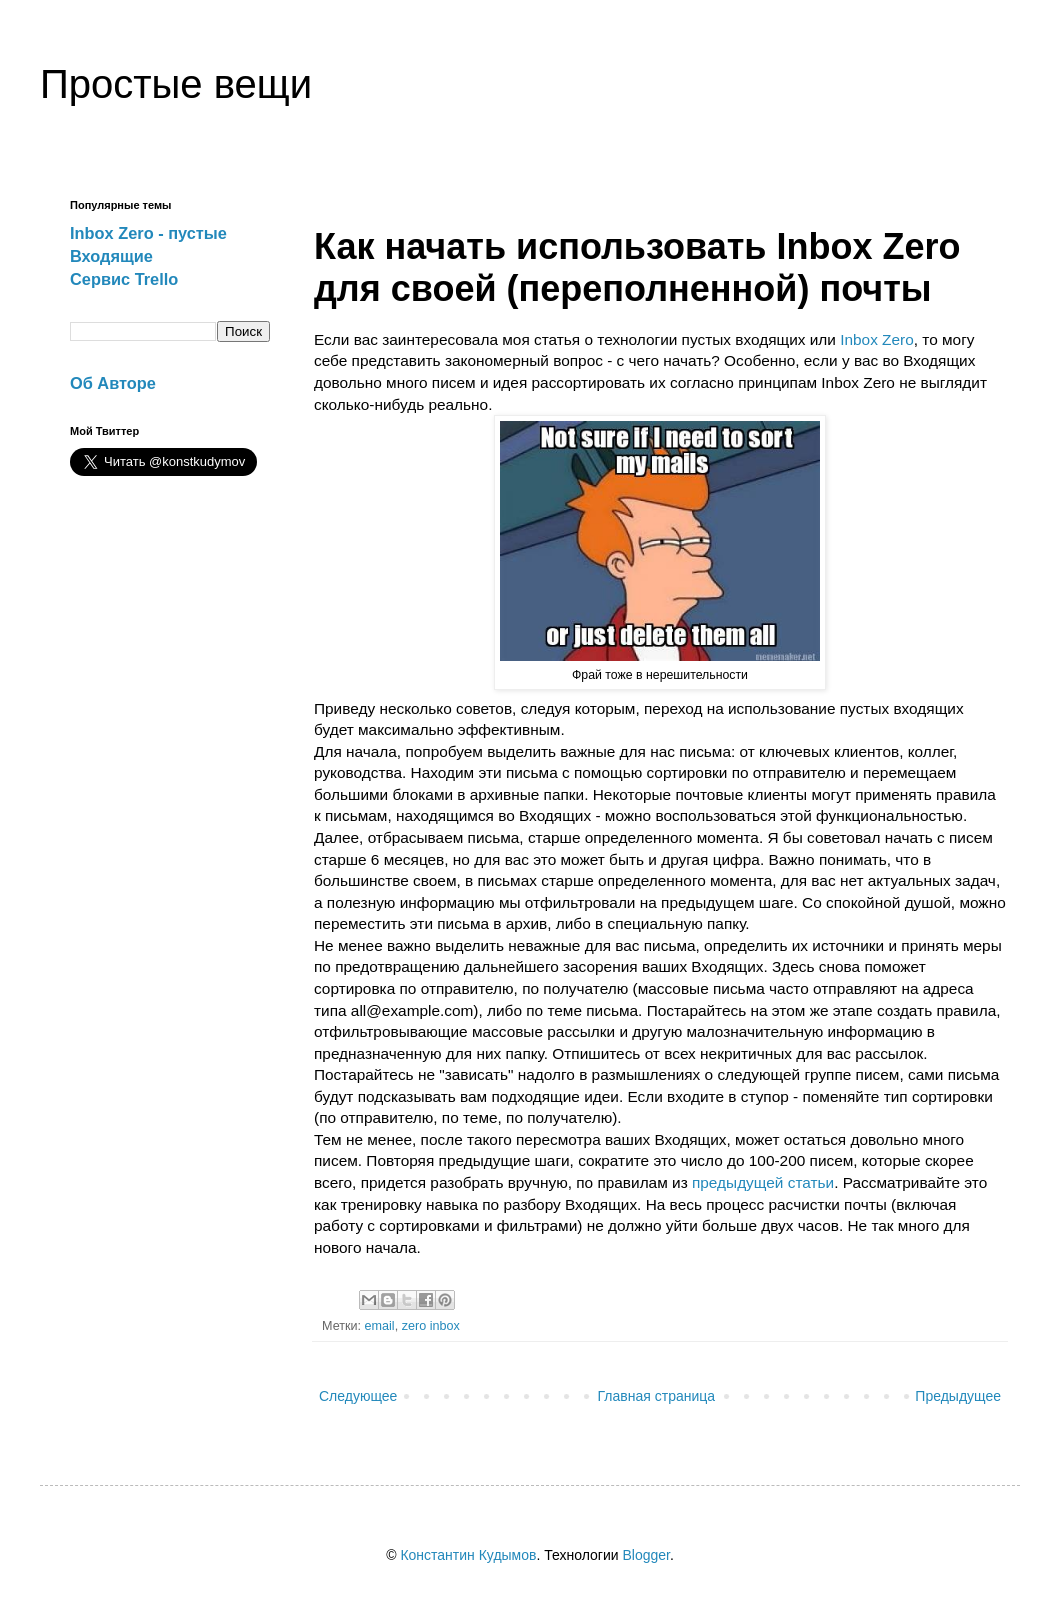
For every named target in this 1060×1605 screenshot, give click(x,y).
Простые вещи (176, 84)
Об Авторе (113, 383)
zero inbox (431, 1326)
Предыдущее (958, 1396)
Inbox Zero (877, 339)
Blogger (645, 1555)
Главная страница (657, 1396)
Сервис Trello (124, 279)
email (380, 1326)
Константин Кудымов (468, 1555)
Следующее (358, 1396)
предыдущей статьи (763, 1182)
